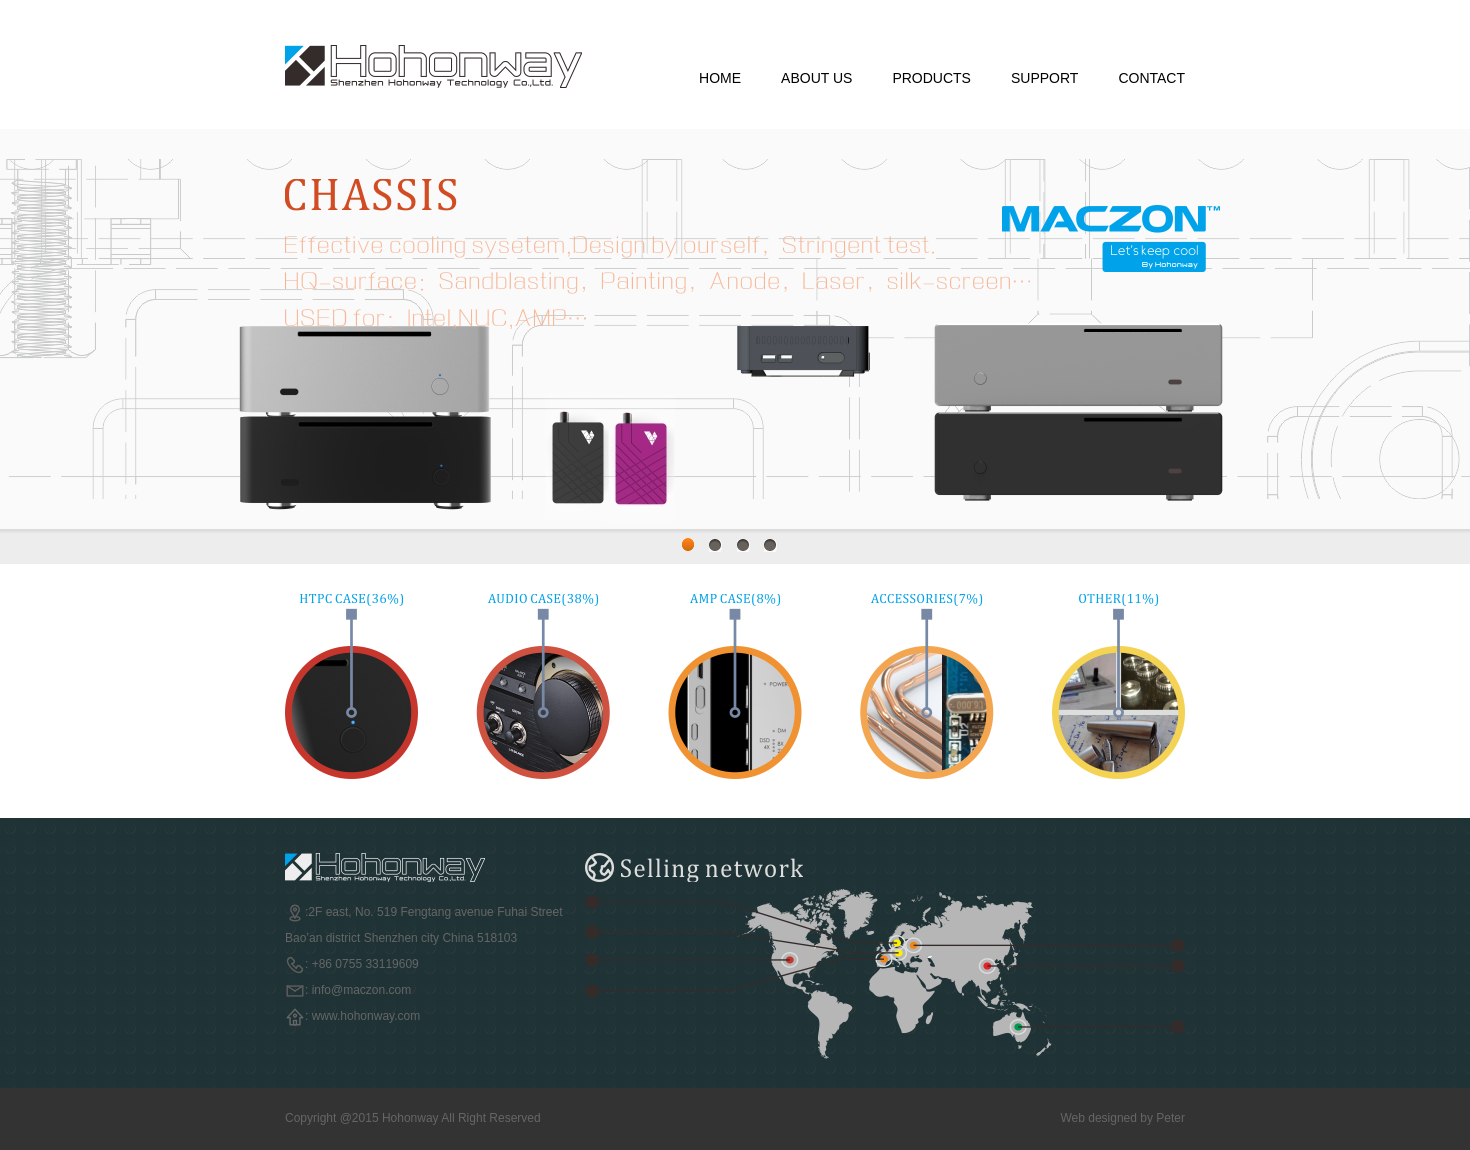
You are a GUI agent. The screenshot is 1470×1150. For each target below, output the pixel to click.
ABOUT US (816, 78)
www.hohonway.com (366, 1016)
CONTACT (1151, 78)
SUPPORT (1044, 78)
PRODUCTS (931, 78)
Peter (1170, 1118)
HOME (720, 78)
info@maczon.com (362, 990)
